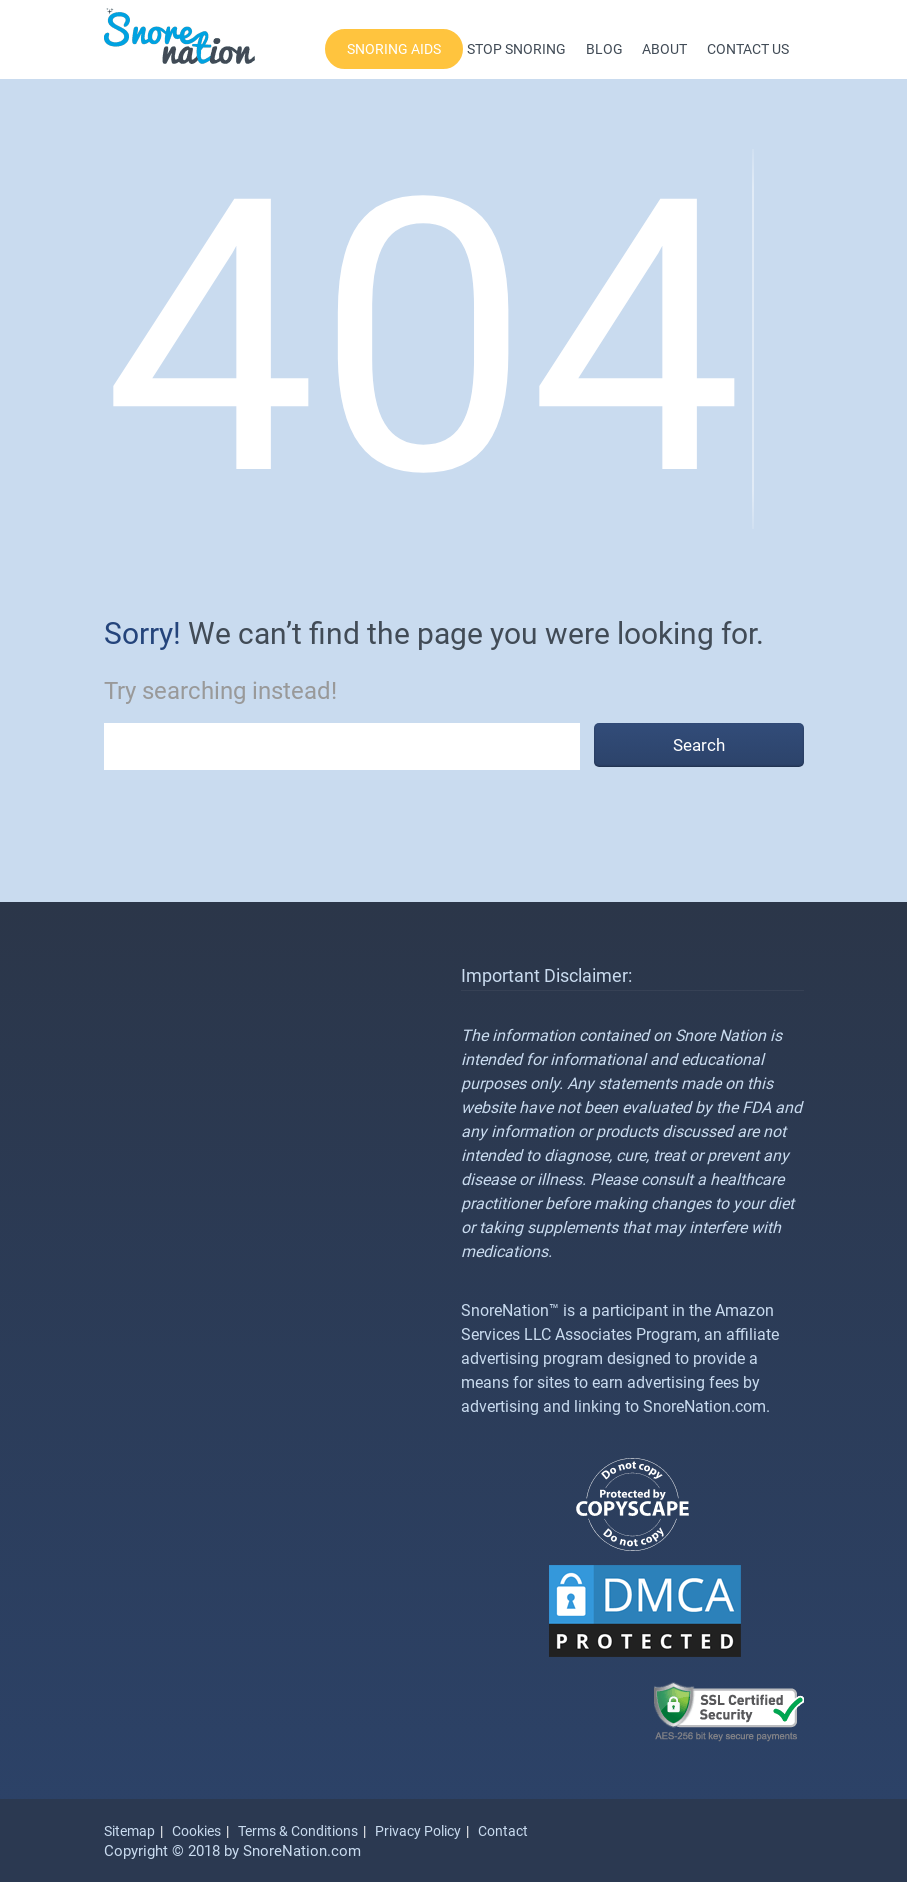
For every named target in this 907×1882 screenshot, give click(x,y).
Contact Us (748, 49)
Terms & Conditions (298, 1831)
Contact (503, 1831)
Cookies (196, 1831)
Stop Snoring (516, 49)
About (664, 49)
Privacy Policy (418, 1831)
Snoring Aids (394, 49)
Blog (604, 49)
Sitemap (129, 1831)
